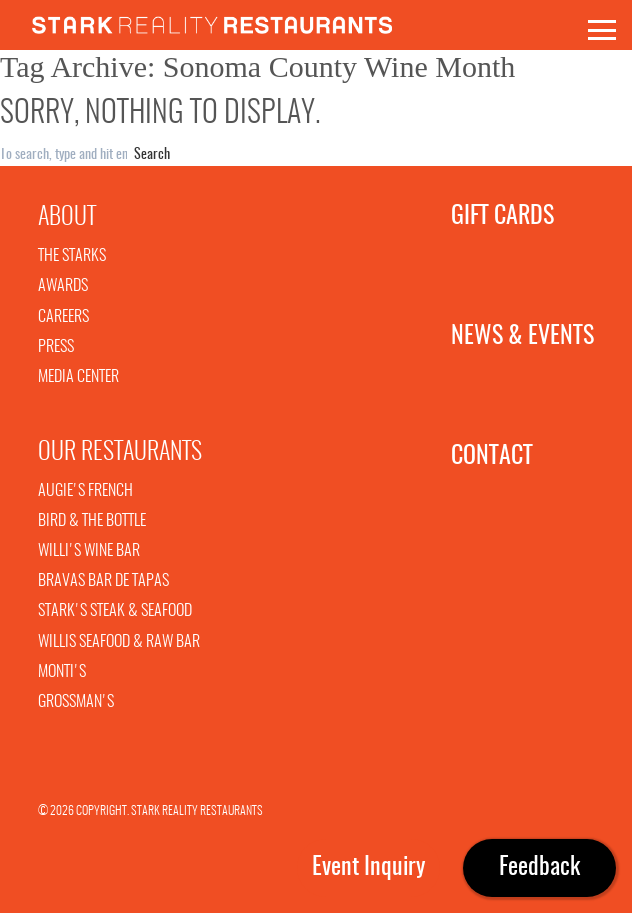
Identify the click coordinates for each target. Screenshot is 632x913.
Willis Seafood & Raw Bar (119, 642)
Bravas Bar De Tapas (103, 581)
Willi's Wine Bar (89, 551)
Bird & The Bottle (92, 521)
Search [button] (152, 155)
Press (56, 347)
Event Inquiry (368, 868)
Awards (63, 286)
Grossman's (76, 702)
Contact (487, 457)
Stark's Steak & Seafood (115, 611)
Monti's (62, 672)
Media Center (78, 377)
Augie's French (85, 491)
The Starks (72, 256)
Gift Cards (487, 217)
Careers (63, 317)
